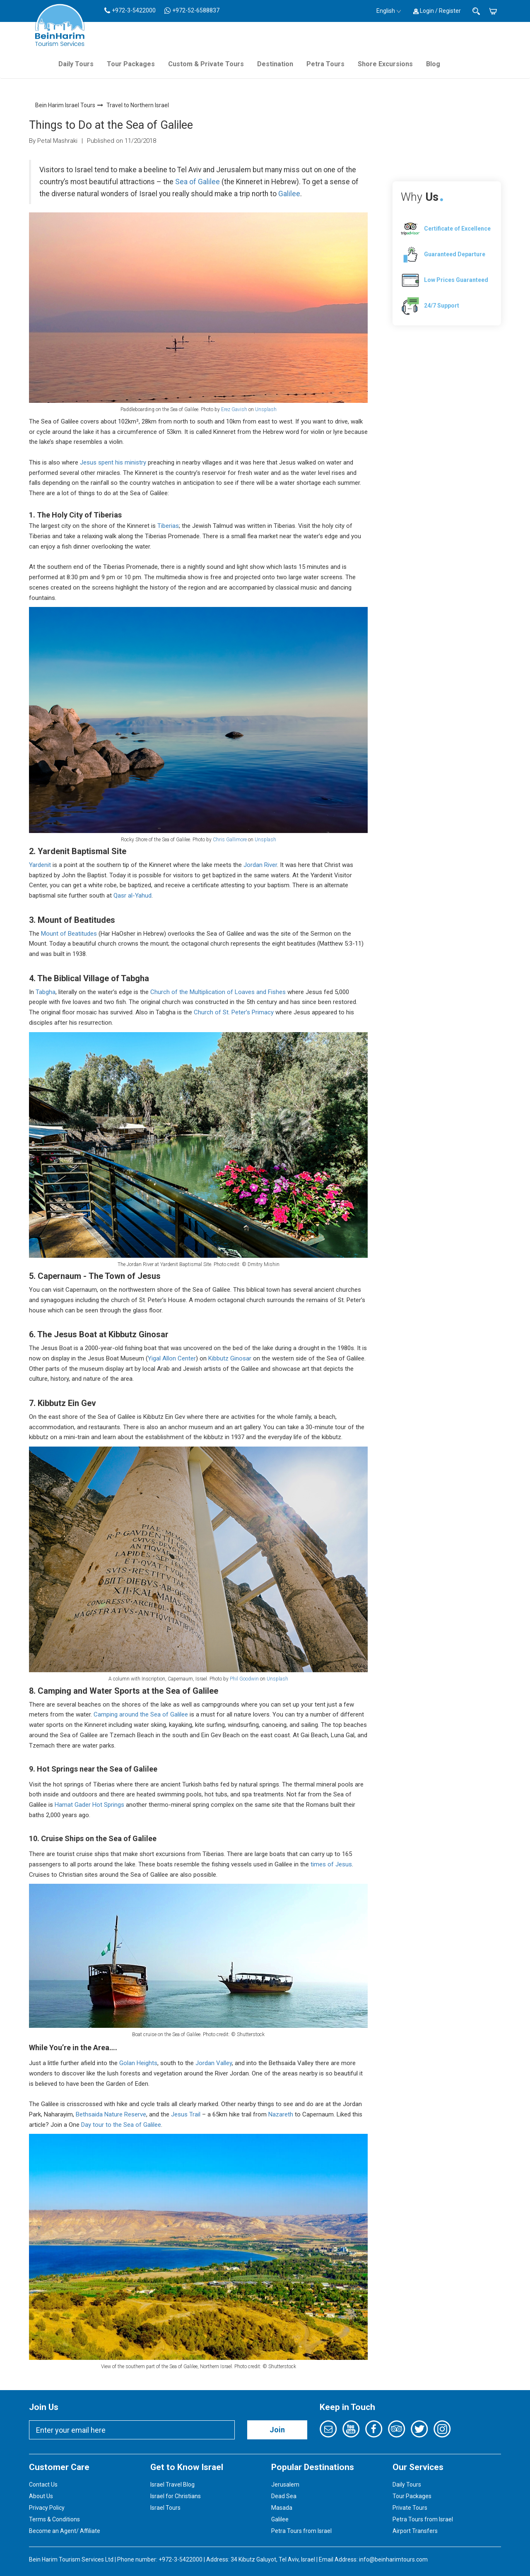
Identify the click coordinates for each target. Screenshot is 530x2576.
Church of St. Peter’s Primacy (234, 1012)
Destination (275, 64)
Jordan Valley (213, 2063)
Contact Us (43, 2484)
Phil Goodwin (244, 1679)
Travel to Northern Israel (137, 105)
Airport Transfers (415, 2531)
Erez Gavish (234, 409)
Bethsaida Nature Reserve (111, 2114)
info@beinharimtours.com (393, 2559)
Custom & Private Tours (206, 64)
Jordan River (260, 865)
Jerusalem (285, 2484)
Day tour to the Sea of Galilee (121, 2124)
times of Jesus (331, 1864)
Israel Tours (165, 2507)
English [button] (388, 10)
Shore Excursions (385, 64)
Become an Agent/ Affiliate (64, 2531)
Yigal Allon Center (172, 1358)
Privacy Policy (47, 2507)
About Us (41, 2496)
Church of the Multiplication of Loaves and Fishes (218, 992)
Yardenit (40, 865)
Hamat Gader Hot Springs (89, 1804)
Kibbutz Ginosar (229, 1358)
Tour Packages (131, 64)
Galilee (289, 194)
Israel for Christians (175, 2496)
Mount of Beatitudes (69, 933)
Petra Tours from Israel (301, 2531)
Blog (433, 64)
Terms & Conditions (54, 2519)
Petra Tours (325, 64)
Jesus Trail (186, 2114)
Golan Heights (138, 2063)
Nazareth (280, 2114)
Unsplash (266, 409)
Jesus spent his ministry (113, 462)
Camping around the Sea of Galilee (141, 1714)
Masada (281, 2507)
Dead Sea (283, 2496)
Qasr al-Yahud (132, 895)
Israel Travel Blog (172, 2484)
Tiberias (168, 526)
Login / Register (437, 10)
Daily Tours (76, 64)
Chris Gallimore (229, 840)
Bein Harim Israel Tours (65, 105)
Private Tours (410, 2507)
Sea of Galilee (197, 182)
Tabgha (45, 992)
